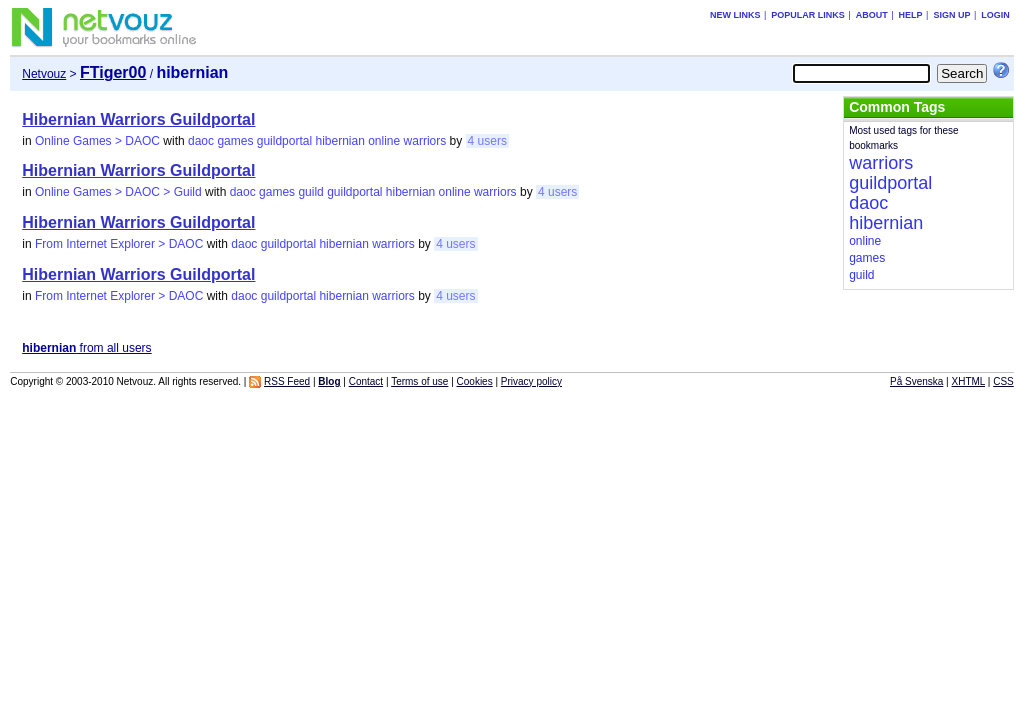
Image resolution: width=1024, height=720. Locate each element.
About (872, 15)
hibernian (339, 141)
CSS (1003, 381)
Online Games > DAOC (97, 141)
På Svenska (916, 381)
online (384, 141)
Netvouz (44, 74)
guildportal (284, 141)
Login (995, 15)
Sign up (951, 15)
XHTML (969, 381)
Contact (366, 381)
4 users (487, 141)
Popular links (808, 15)
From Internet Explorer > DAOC (119, 244)
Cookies (475, 381)
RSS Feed (287, 381)
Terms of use (419, 381)
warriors (425, 141)
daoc (201, 141)
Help (911, 15)
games (235, 141)
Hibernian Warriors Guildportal (138, 119)
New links (735, 15)
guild (310, 192)
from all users (86, 348)
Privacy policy (531, 381)
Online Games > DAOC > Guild (118, 192)
